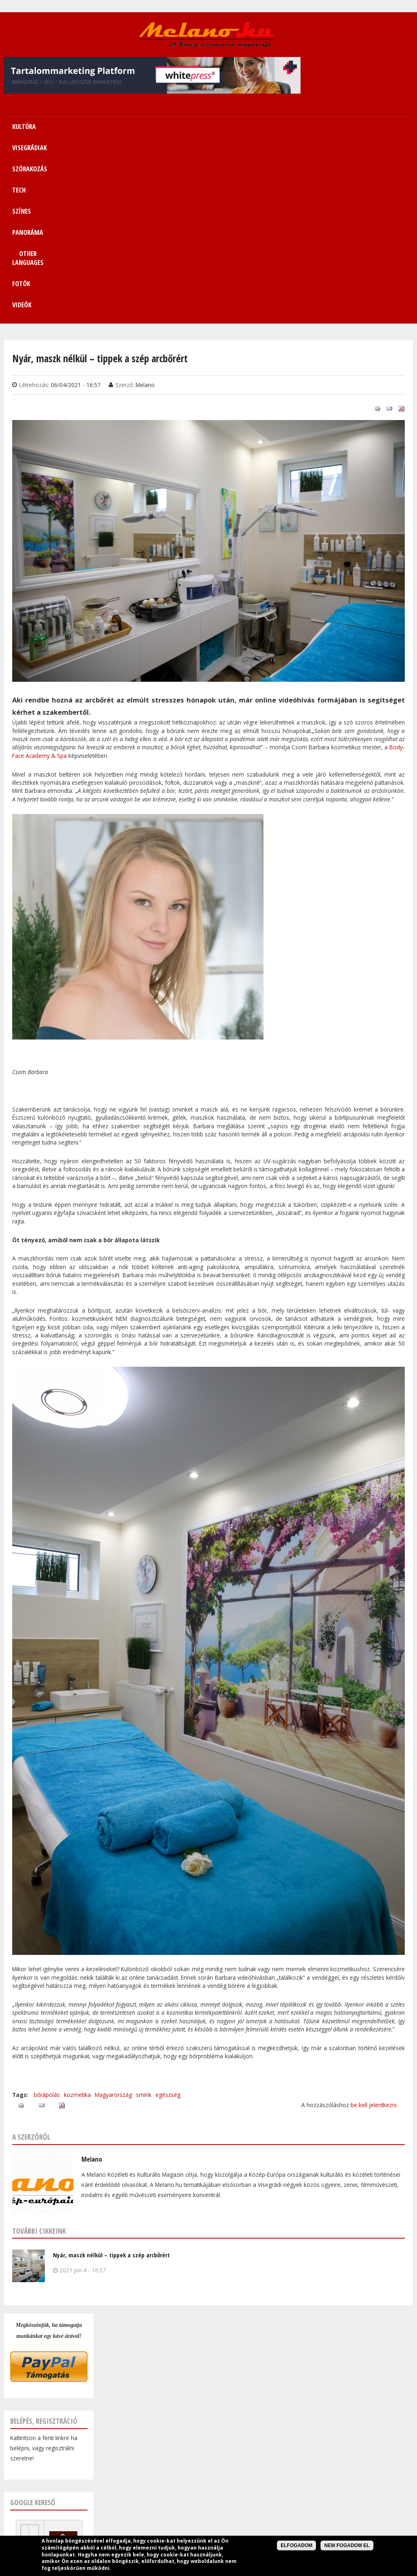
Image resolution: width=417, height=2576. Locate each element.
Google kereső (32, 2324)
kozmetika (77, 1916)
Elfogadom (296, 2545)
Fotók (356, 126)
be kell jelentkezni (374, 1926)
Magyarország (113, 1916)
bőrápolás (47, 1916)
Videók (392, 126)
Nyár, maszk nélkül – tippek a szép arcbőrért (111, 2077)
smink (143, 1916)
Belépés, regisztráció (43, 2243)
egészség (168, 1916)
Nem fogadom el (346, 2545)
